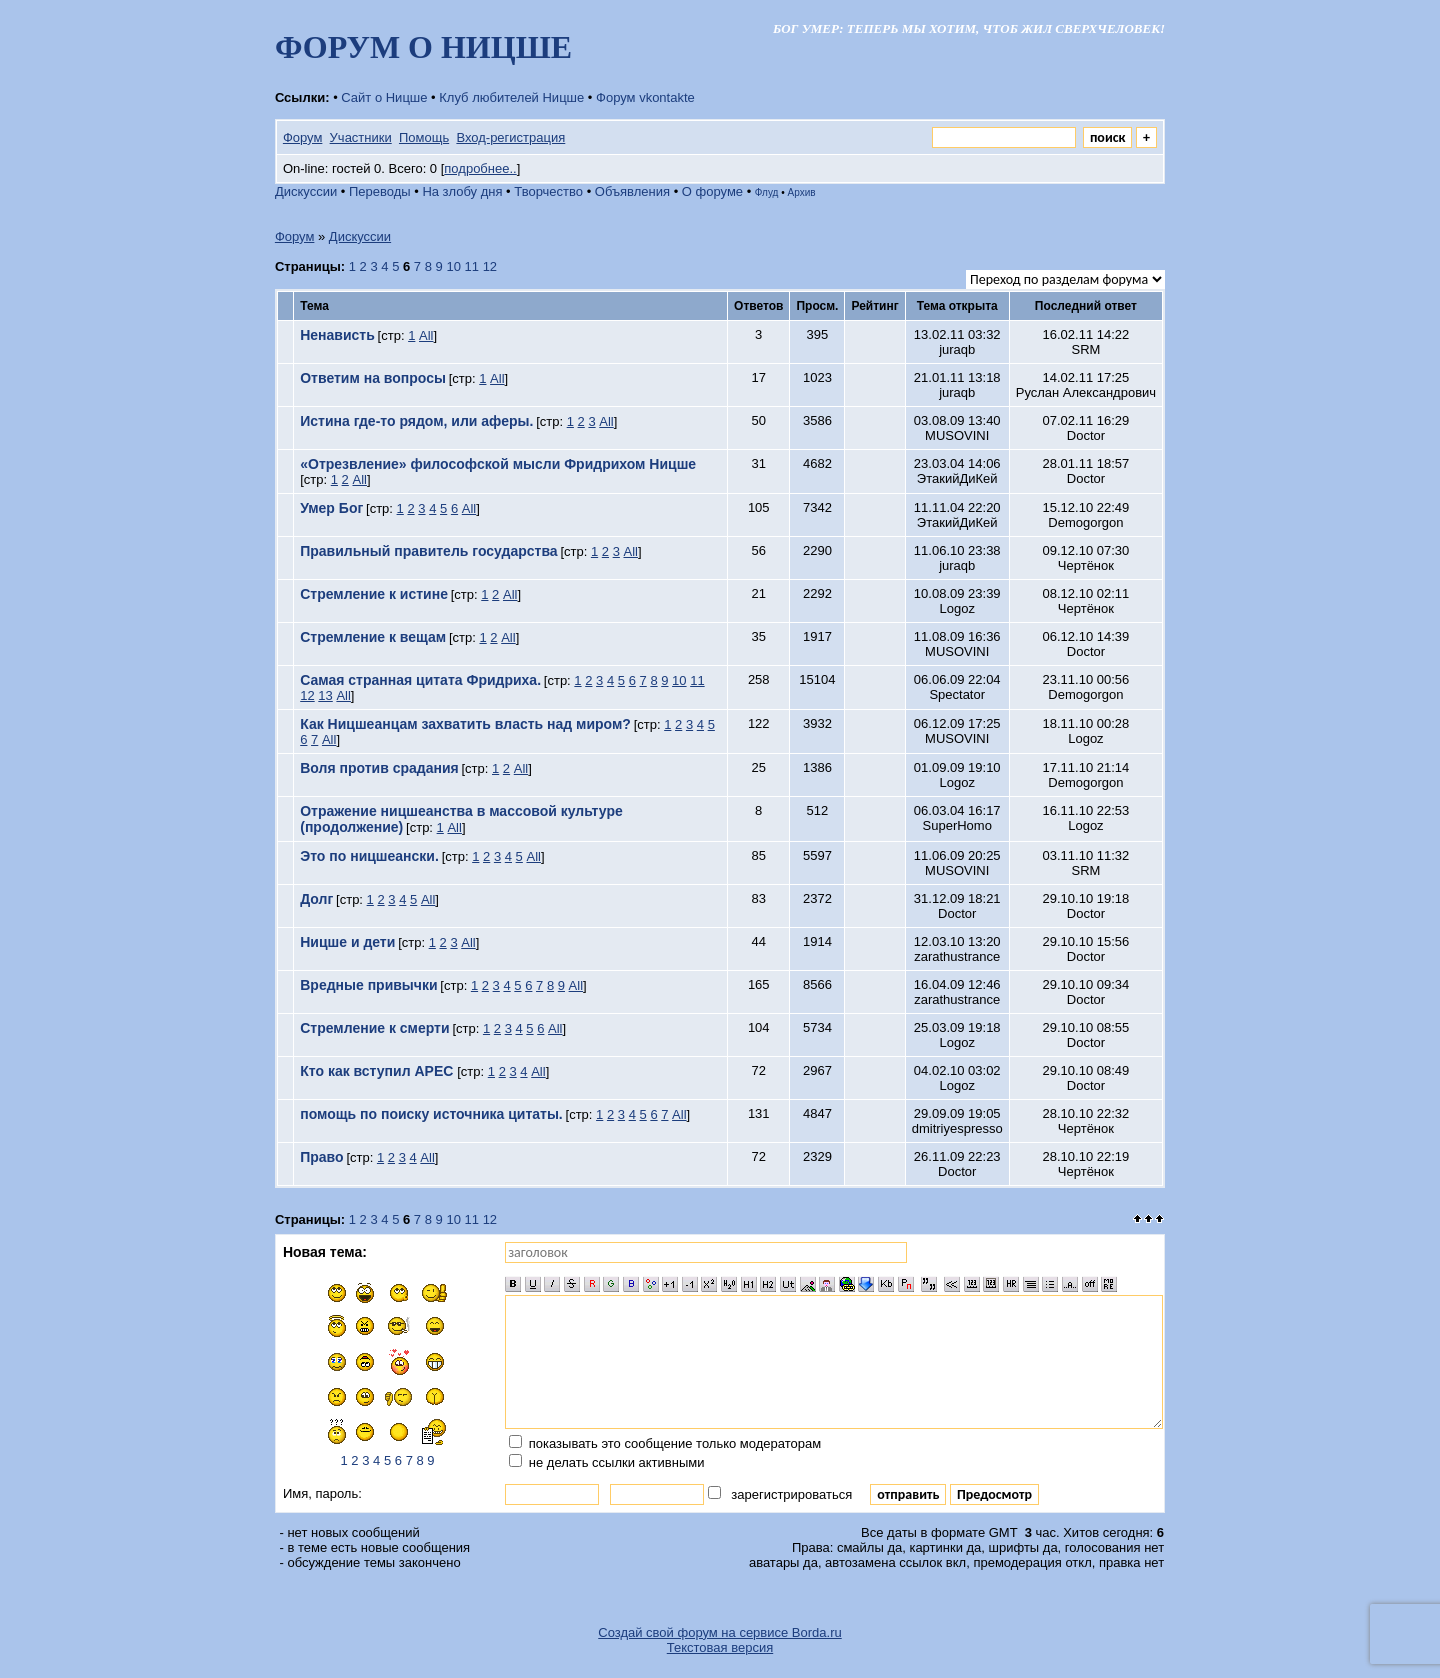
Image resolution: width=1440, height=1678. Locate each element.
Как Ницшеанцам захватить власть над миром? (465, 724)
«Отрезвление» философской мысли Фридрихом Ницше (498, 464)
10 (453, 266)
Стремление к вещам (373, 637)
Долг (316, 899)
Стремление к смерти (374, 1028)
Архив (802, 192)
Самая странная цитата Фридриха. (420, 680)
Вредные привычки (368, 985)
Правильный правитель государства (428, 551)
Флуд (767, 192)
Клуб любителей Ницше (511, 97)
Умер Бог (331, 508)
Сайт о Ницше (384, 97)
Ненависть (337, 335)
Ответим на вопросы (373, 378)
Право (321, 1157)
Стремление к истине (374, 594)
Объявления (632, 191)
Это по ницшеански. (369, 856)
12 (490, 266)
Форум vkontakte (645, 97)
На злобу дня (462, 191)
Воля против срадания (379, 768)
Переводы (380, 191)
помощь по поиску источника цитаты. (431, 1114)
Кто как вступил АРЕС (378, 1071)
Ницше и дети (347, 942)
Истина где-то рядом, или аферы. (416, 421)
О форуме (712, 191)
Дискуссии (306, 191)
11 (472, 266)
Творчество (548, 191)
